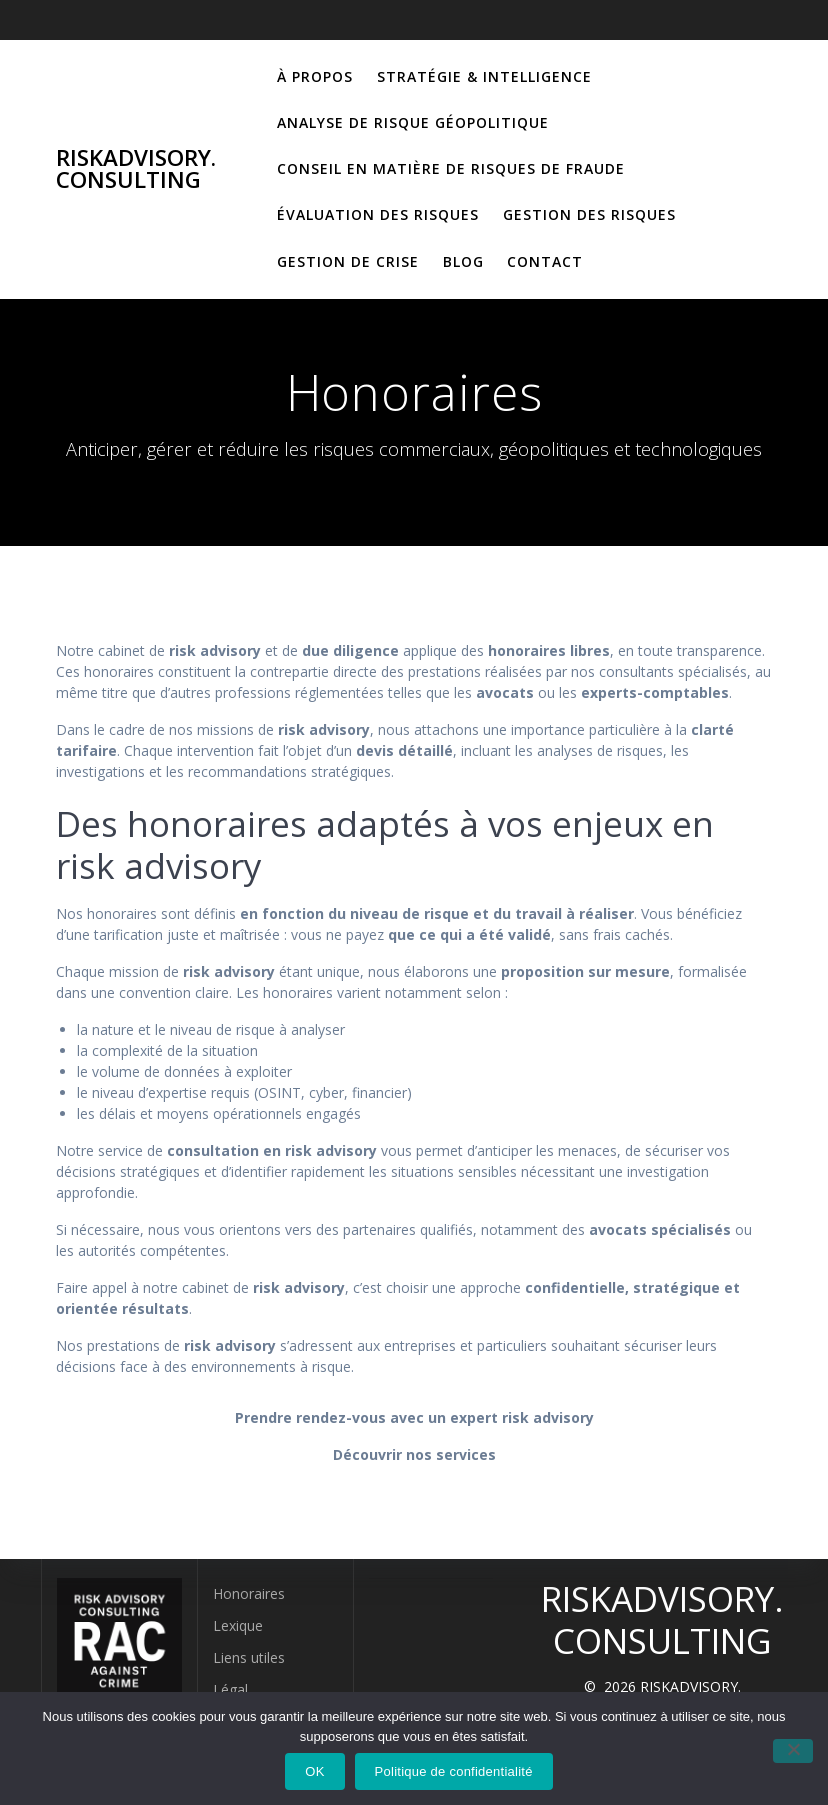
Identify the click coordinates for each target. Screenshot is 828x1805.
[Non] (793, 1751)
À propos (315, 76)
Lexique (238, 1625)
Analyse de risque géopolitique (413, 122)
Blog (463, 261)
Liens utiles (249, 1657)
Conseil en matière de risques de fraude (451, 168)
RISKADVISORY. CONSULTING (136, 169)
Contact (545, 261)
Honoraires (249, 1593)
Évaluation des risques (378, 214)
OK (314, 1771)
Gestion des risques (589, 214)
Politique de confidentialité (454, 1771)
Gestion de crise (348, 261)
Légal (230, 1689)
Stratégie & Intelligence (484, 76)
